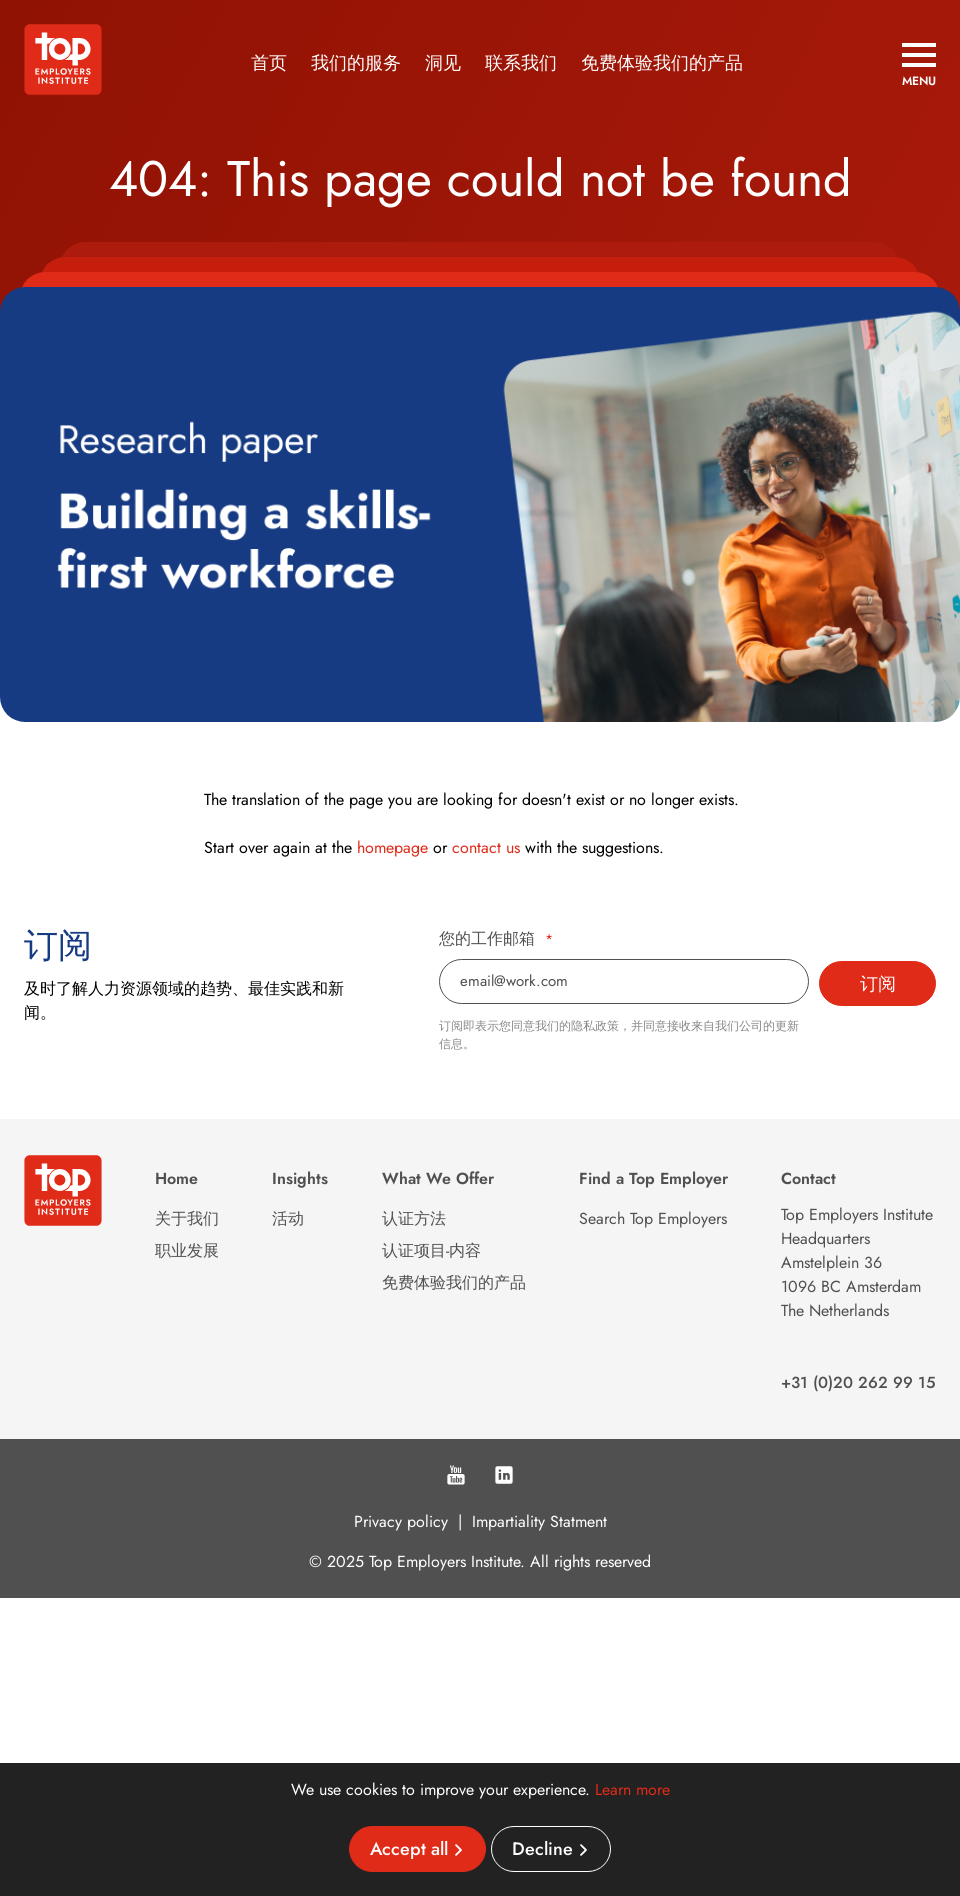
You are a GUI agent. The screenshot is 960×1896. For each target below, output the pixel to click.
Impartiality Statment (539, 1521)
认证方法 (414, 1218)
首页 (269, 63)
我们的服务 (356, 63)
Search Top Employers (653, 1218)
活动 (288, 1218)
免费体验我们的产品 (662, 63)
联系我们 (521, 63)
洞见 (443, 63)
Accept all (409, 1849)
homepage (392, 847)
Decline (542, 1849)
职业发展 (187, 1250)
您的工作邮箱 (496, 939)
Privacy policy (401, 1521)
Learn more (632, 1789)
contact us (486, 847)
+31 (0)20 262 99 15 (858, 1382)
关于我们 (187, 1218)
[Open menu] (919, 65)
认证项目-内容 (431, 1250)
